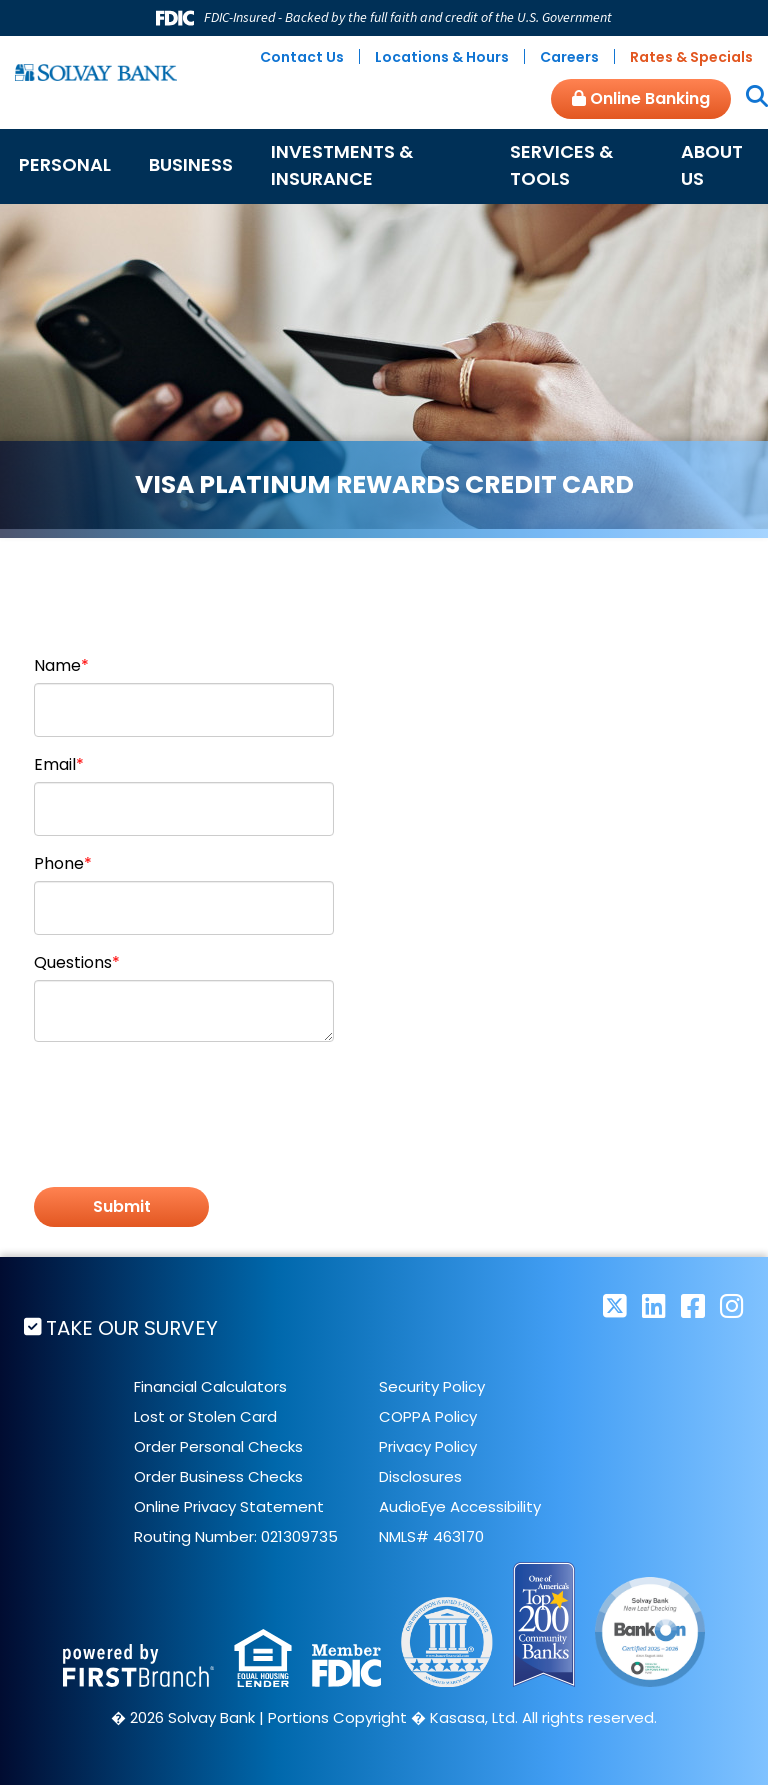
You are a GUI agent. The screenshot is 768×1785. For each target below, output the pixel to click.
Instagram (732, 1305)
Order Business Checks (218, 1477)
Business (191, 164)
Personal (65, 164)
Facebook (693, 1305)
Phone (59, 863)
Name (57, 665)
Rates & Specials (691, 57)
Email (55, 764)
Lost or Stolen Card (205, 1417)
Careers (569, 57)
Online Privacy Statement (229, 1507)
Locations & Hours (442, 57)
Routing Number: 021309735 (236, 1537)
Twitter (615, 1305)
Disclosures (420, 1477)
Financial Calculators (210, 1387)
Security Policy (432, 1387)
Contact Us (302, 57)
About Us (712, 165)
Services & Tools (561, 165)
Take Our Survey (133, 1328)
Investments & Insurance (342, 165)
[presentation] (186, 1104)
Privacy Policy (428, 1447)
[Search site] (749, 98)
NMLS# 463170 (431, 1537)
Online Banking (641, 98)
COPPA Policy (428, 1417)
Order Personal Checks (218, 1447)
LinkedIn (654, 1305)
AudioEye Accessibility (460, 1507)
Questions (73, 962)
